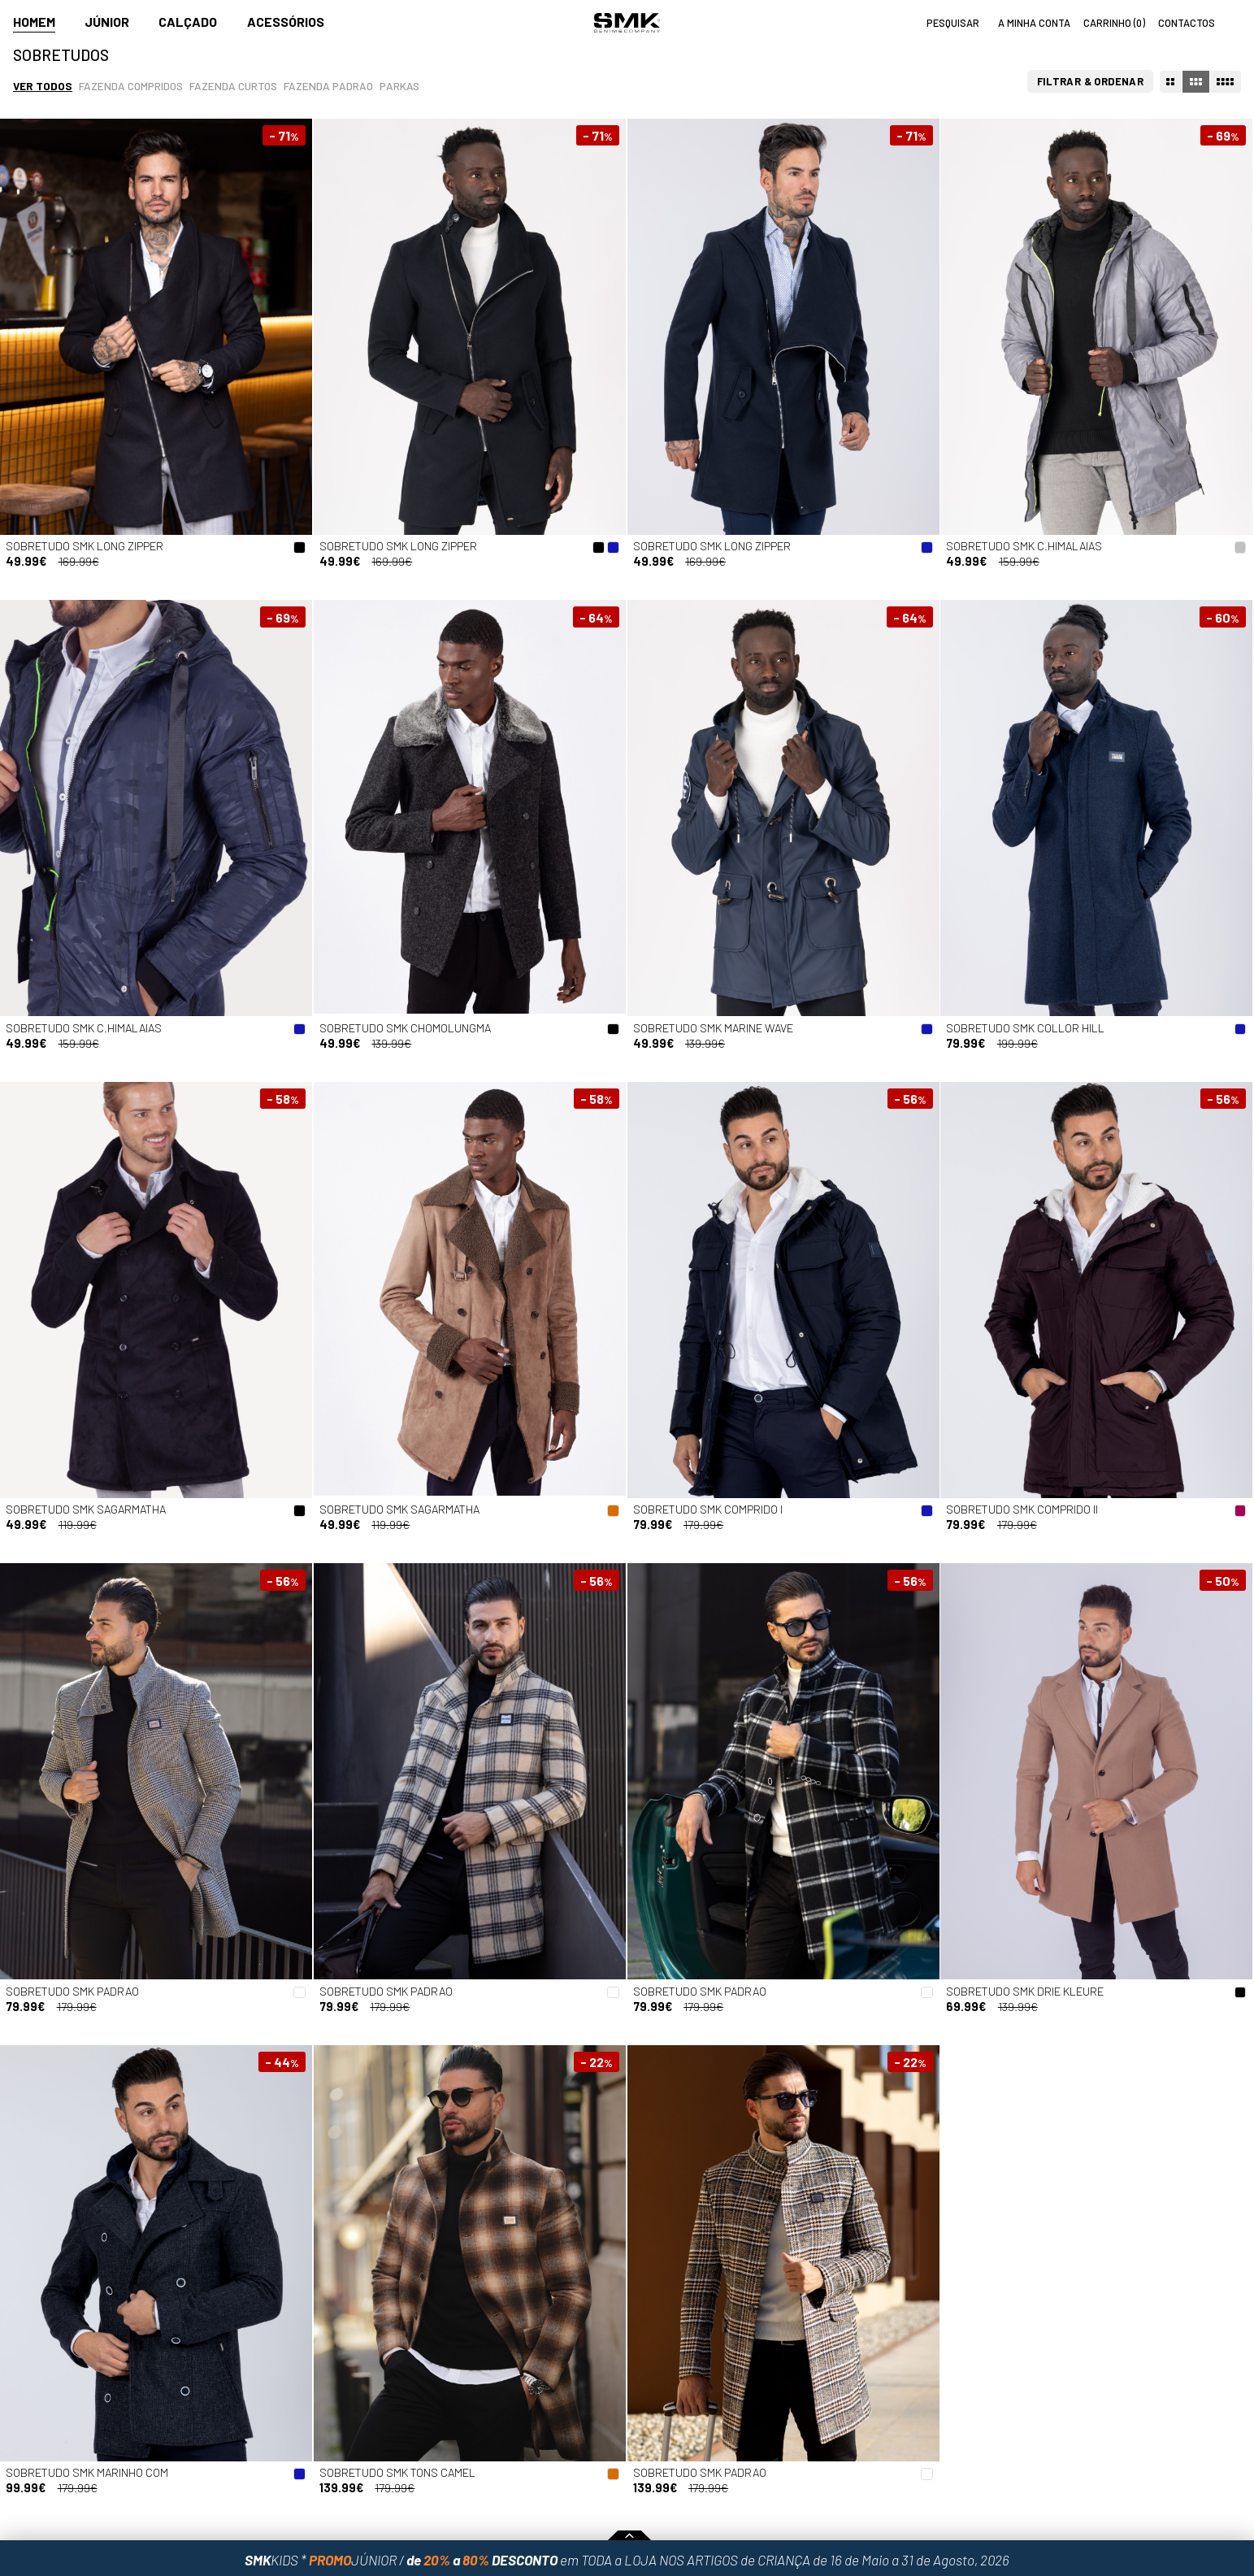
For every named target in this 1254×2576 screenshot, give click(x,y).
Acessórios (285, 21)
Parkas (399, 86)
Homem (34, 21)
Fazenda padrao (328, 86)
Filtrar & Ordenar (1090, 81)
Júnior (107, 21)
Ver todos (42, 86)
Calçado (187, 21)
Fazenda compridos (131, 86)
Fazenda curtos (233, 86)
